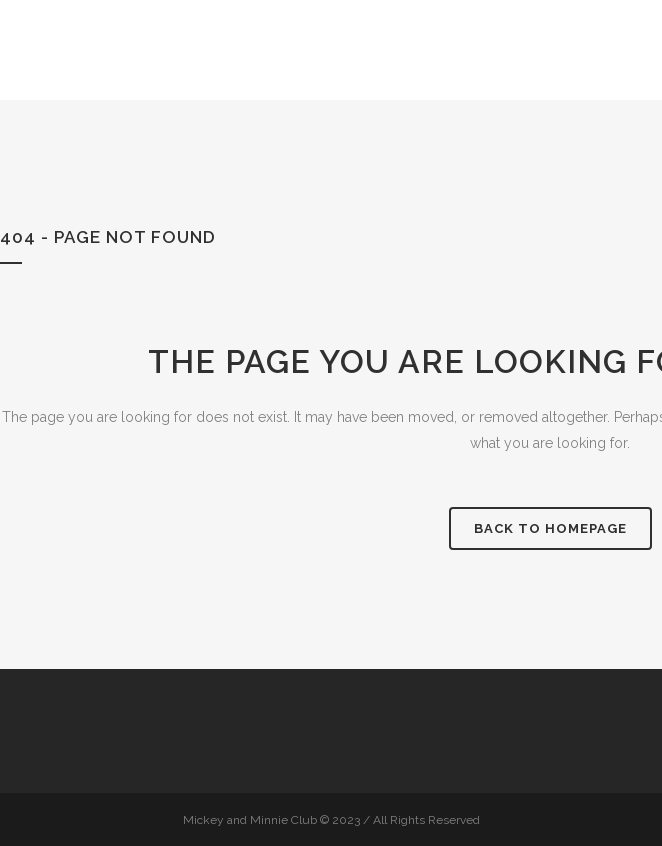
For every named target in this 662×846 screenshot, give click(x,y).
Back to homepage (550, 528)
